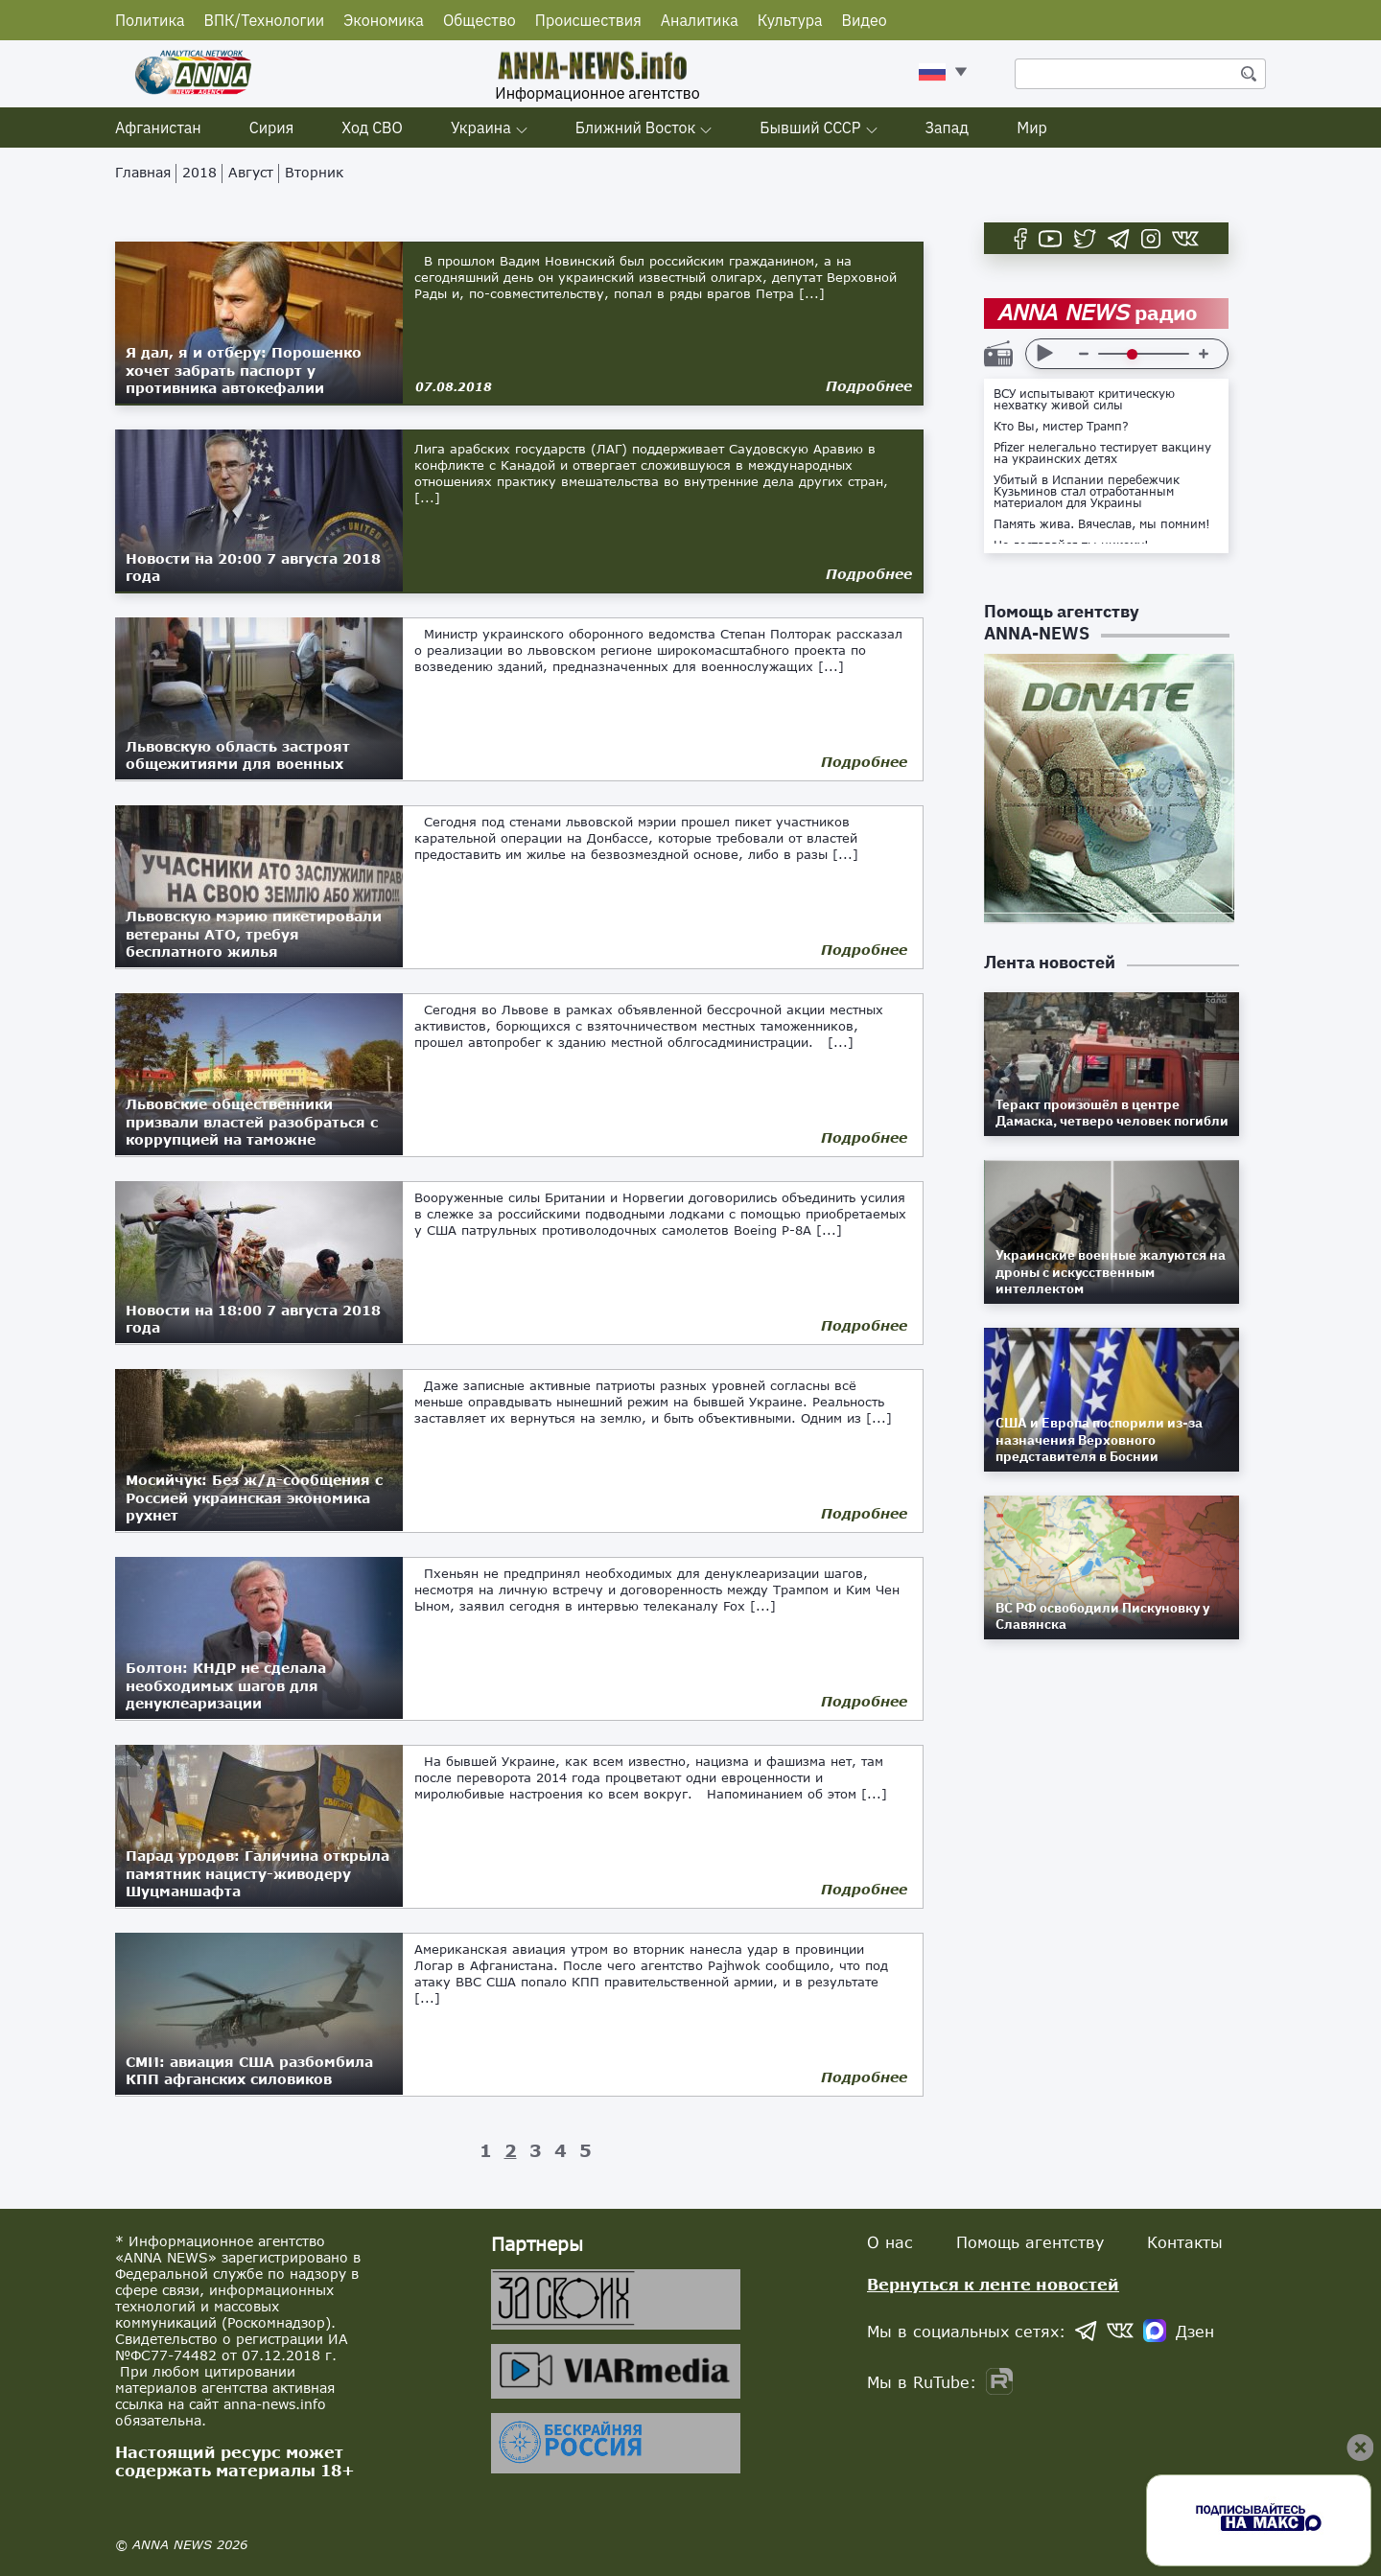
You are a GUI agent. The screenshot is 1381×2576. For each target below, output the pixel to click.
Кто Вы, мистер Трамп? (1061, 426)
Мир (1032, 127)
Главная (143, 172)
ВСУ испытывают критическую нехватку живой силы (1084, 399)
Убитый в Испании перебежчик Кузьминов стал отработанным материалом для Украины (1087, 492)
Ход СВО (372, 127)
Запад (947, 127)
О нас (890, 2242)
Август (250, 172)
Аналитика (699, 20)
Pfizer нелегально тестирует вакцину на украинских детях (1102, 453)
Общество (479, 20)
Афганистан (158, 127)
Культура (790, 20)
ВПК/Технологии (264, 20)
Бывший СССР (810, 127)
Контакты (1185, 2242)
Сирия (271, 127)
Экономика (383, 20)
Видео (864, 20)
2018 (199, 172)
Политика (150, 20)
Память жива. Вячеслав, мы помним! (1102, 524)
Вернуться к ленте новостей (993, 2284)
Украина (481, 127)
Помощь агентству (1030, 2242)
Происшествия (588, 20)
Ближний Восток (635, 127)
